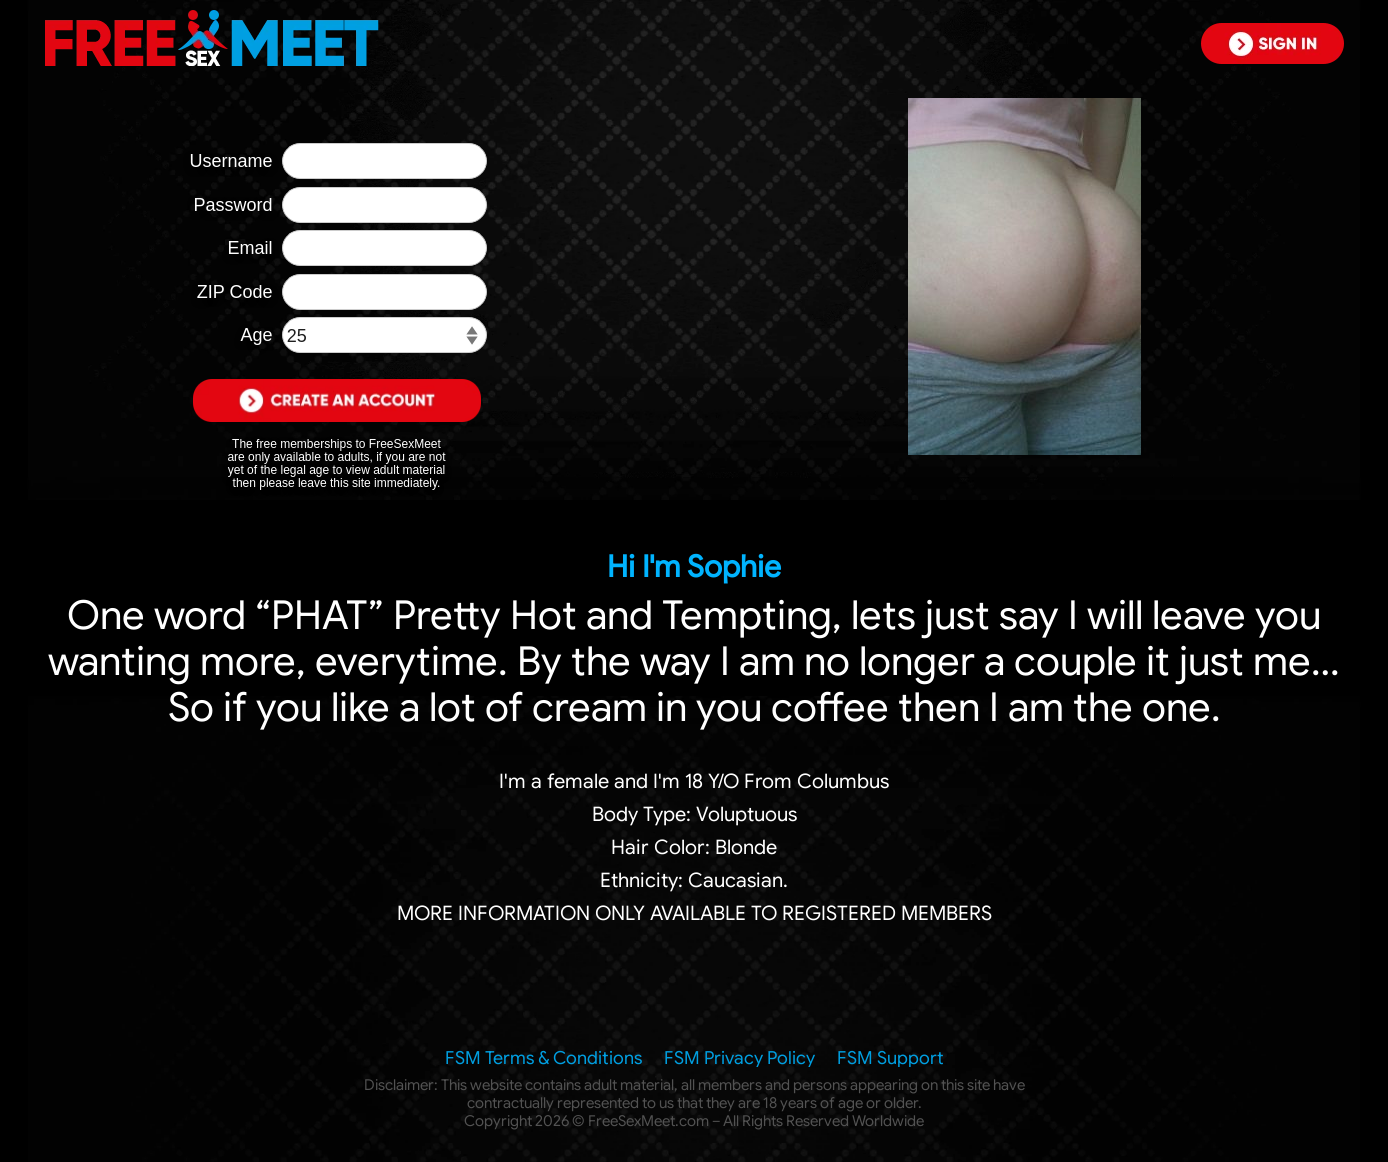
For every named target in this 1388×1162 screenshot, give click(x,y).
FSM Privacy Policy (739, 1058)
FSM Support (890, 1058)
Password (232, 205)
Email (249, 248)
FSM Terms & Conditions (543, 1058)
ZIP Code (235, 292)
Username (230, 161)
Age (256, 335)
